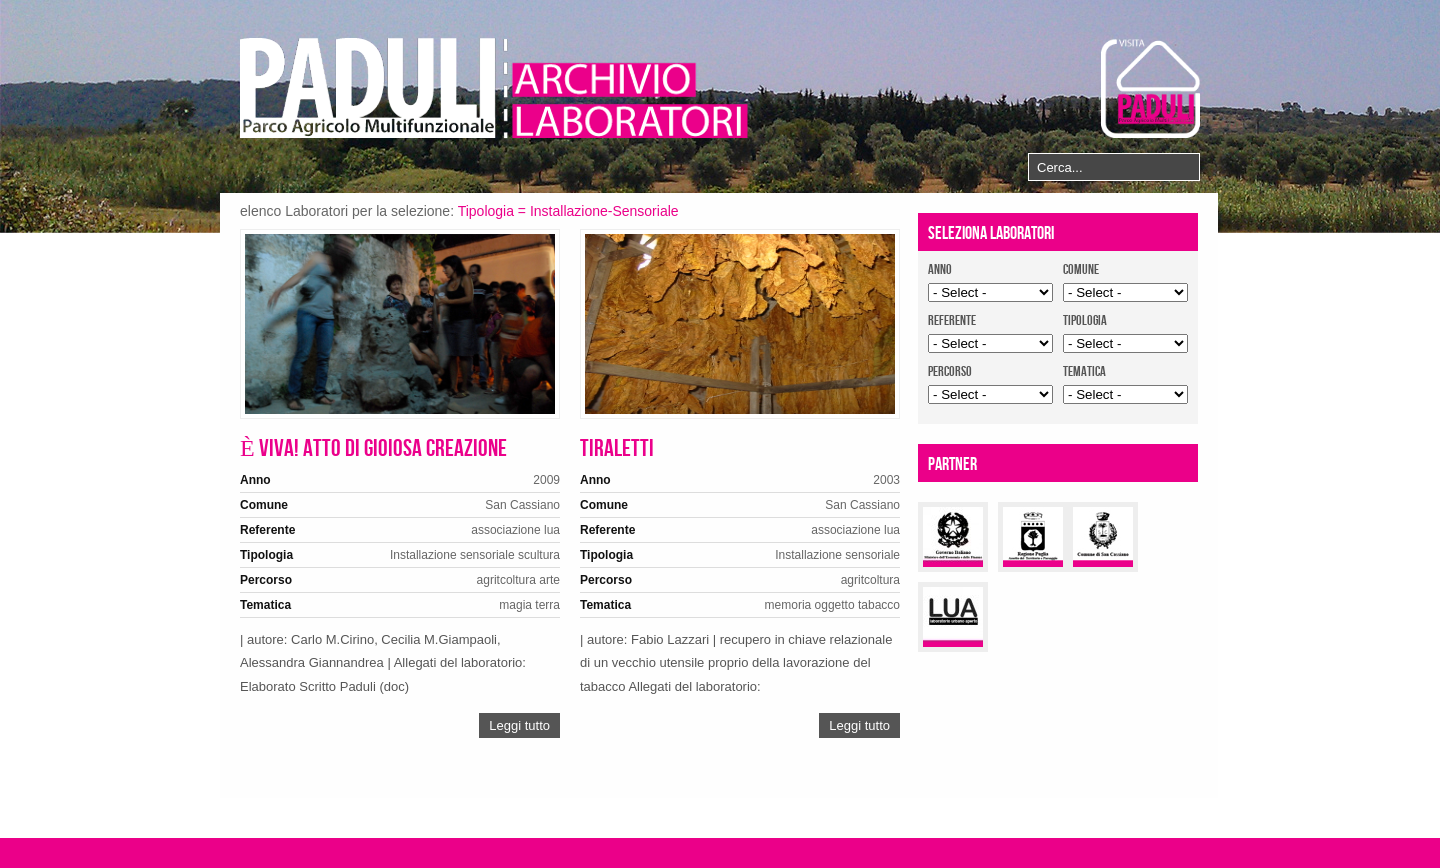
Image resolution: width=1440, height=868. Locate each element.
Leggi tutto (519, 725)
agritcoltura (506, 580)
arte (549, 580)
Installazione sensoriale (452, 555)
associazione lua (515, 530)
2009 (546, 480)
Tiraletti (617, 448)
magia (515, 605)
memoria (788, 605)
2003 (886, 480)
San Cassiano (522, 505)
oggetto (835, 605)
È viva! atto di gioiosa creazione (373, 448)
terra (547, 605)
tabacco (879, 605)
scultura (539, 555)
